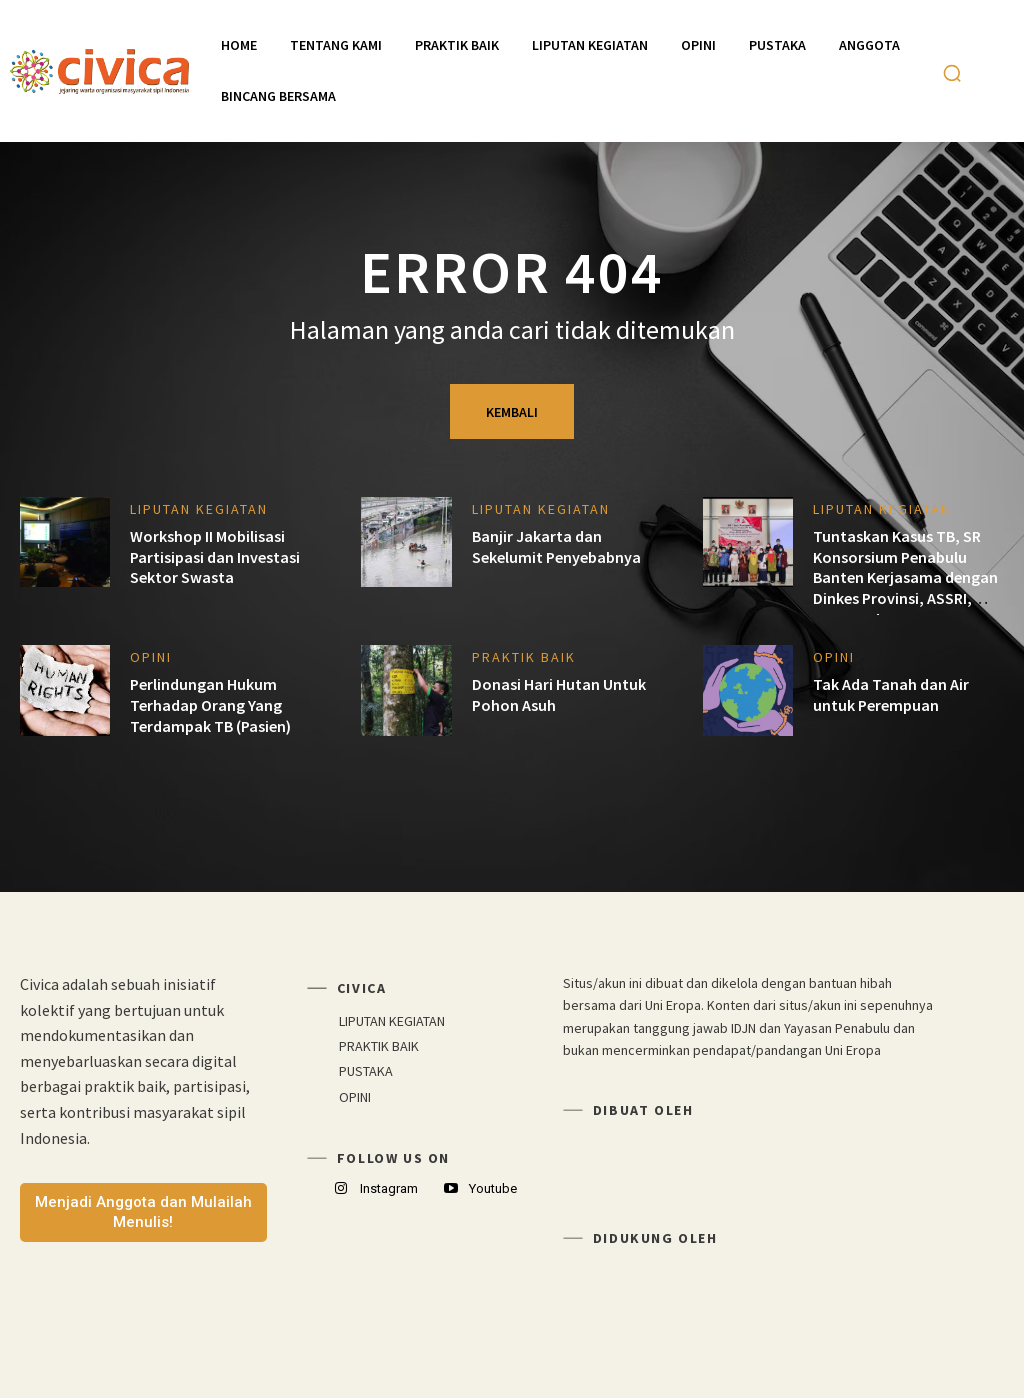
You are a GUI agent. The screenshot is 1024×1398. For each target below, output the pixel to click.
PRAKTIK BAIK (524, 657)
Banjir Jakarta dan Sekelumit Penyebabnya (556, 546)
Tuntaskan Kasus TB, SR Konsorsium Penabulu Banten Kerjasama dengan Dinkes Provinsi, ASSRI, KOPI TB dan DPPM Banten (905, 577)
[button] (952, 73)
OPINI (151, 657)
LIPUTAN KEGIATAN (199, 509)
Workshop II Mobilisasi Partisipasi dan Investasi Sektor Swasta (215, 557)
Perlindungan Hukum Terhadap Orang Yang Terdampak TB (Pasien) (210, 705)
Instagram (389, 1188)
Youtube (493, 1188)
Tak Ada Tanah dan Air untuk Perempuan (891, 694)
